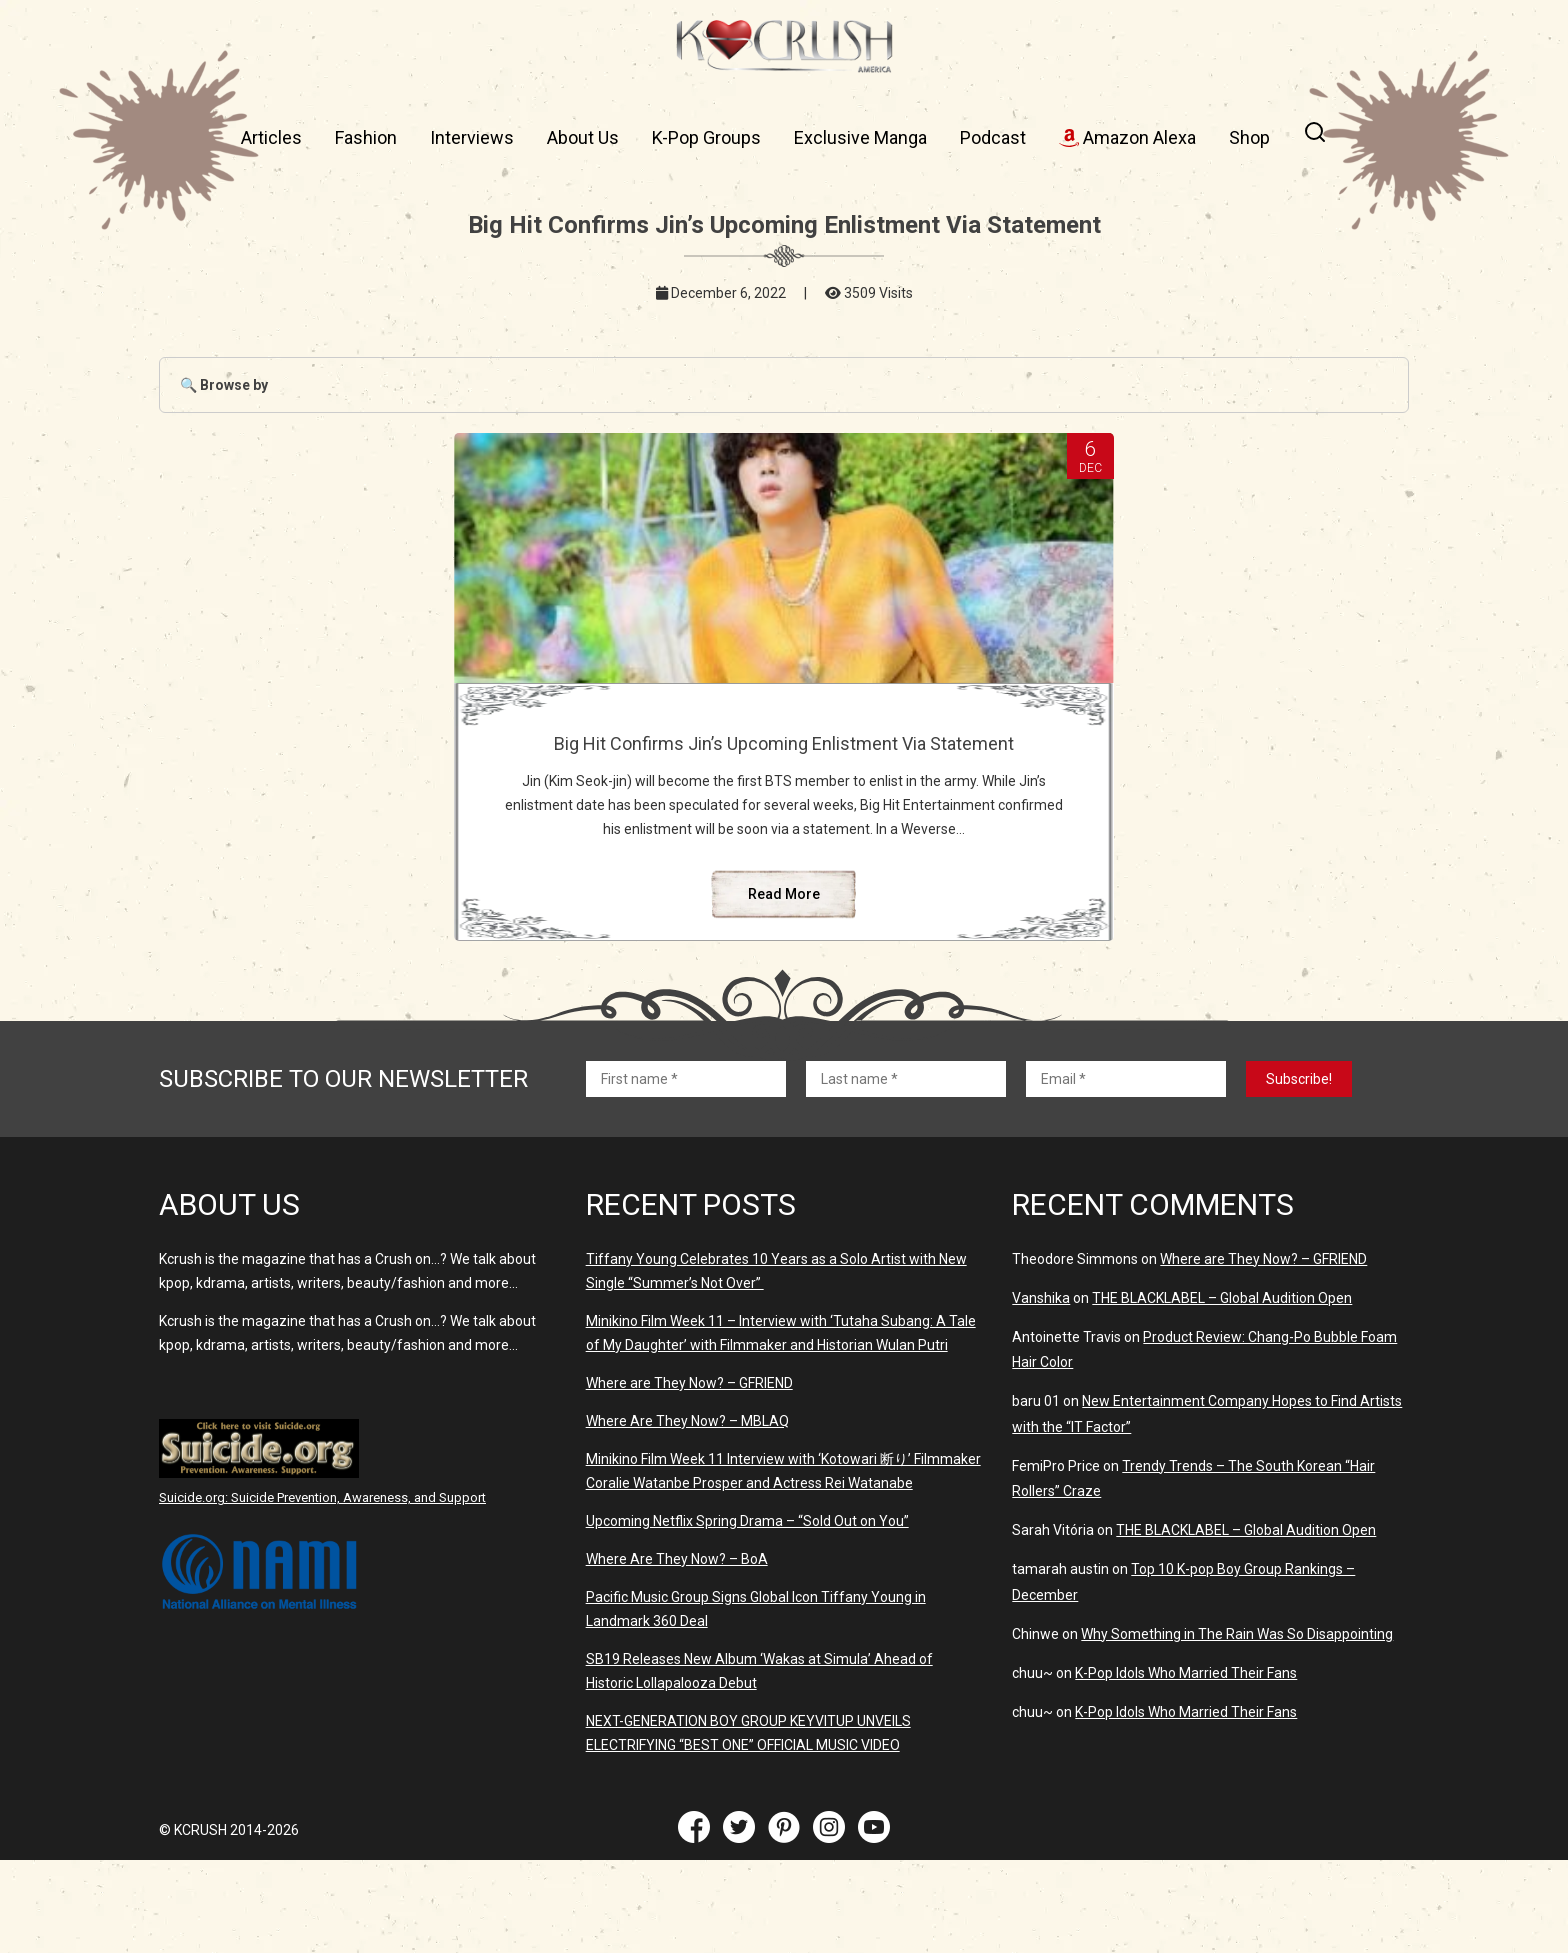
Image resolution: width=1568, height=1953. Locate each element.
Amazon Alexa (1127, 137)
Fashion (366, 137)
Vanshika (1041, 1391)
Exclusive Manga (860, 137)
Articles (271, 137)
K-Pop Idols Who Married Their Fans (1186, 1766)
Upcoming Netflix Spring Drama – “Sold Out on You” (747, 1614)
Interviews (472, 137)
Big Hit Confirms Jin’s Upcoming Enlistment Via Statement (784, 754)
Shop (1249, 137)
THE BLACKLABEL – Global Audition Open (1222, 1391)
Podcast (993, 137)
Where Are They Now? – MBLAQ (687, 1514)
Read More (784, 987)
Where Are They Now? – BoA (677, 1652)
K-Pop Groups (706, 137)
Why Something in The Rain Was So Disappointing (1237, 1727)
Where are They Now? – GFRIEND (689, 1476)
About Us (583, 137)
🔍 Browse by (224, 385)
